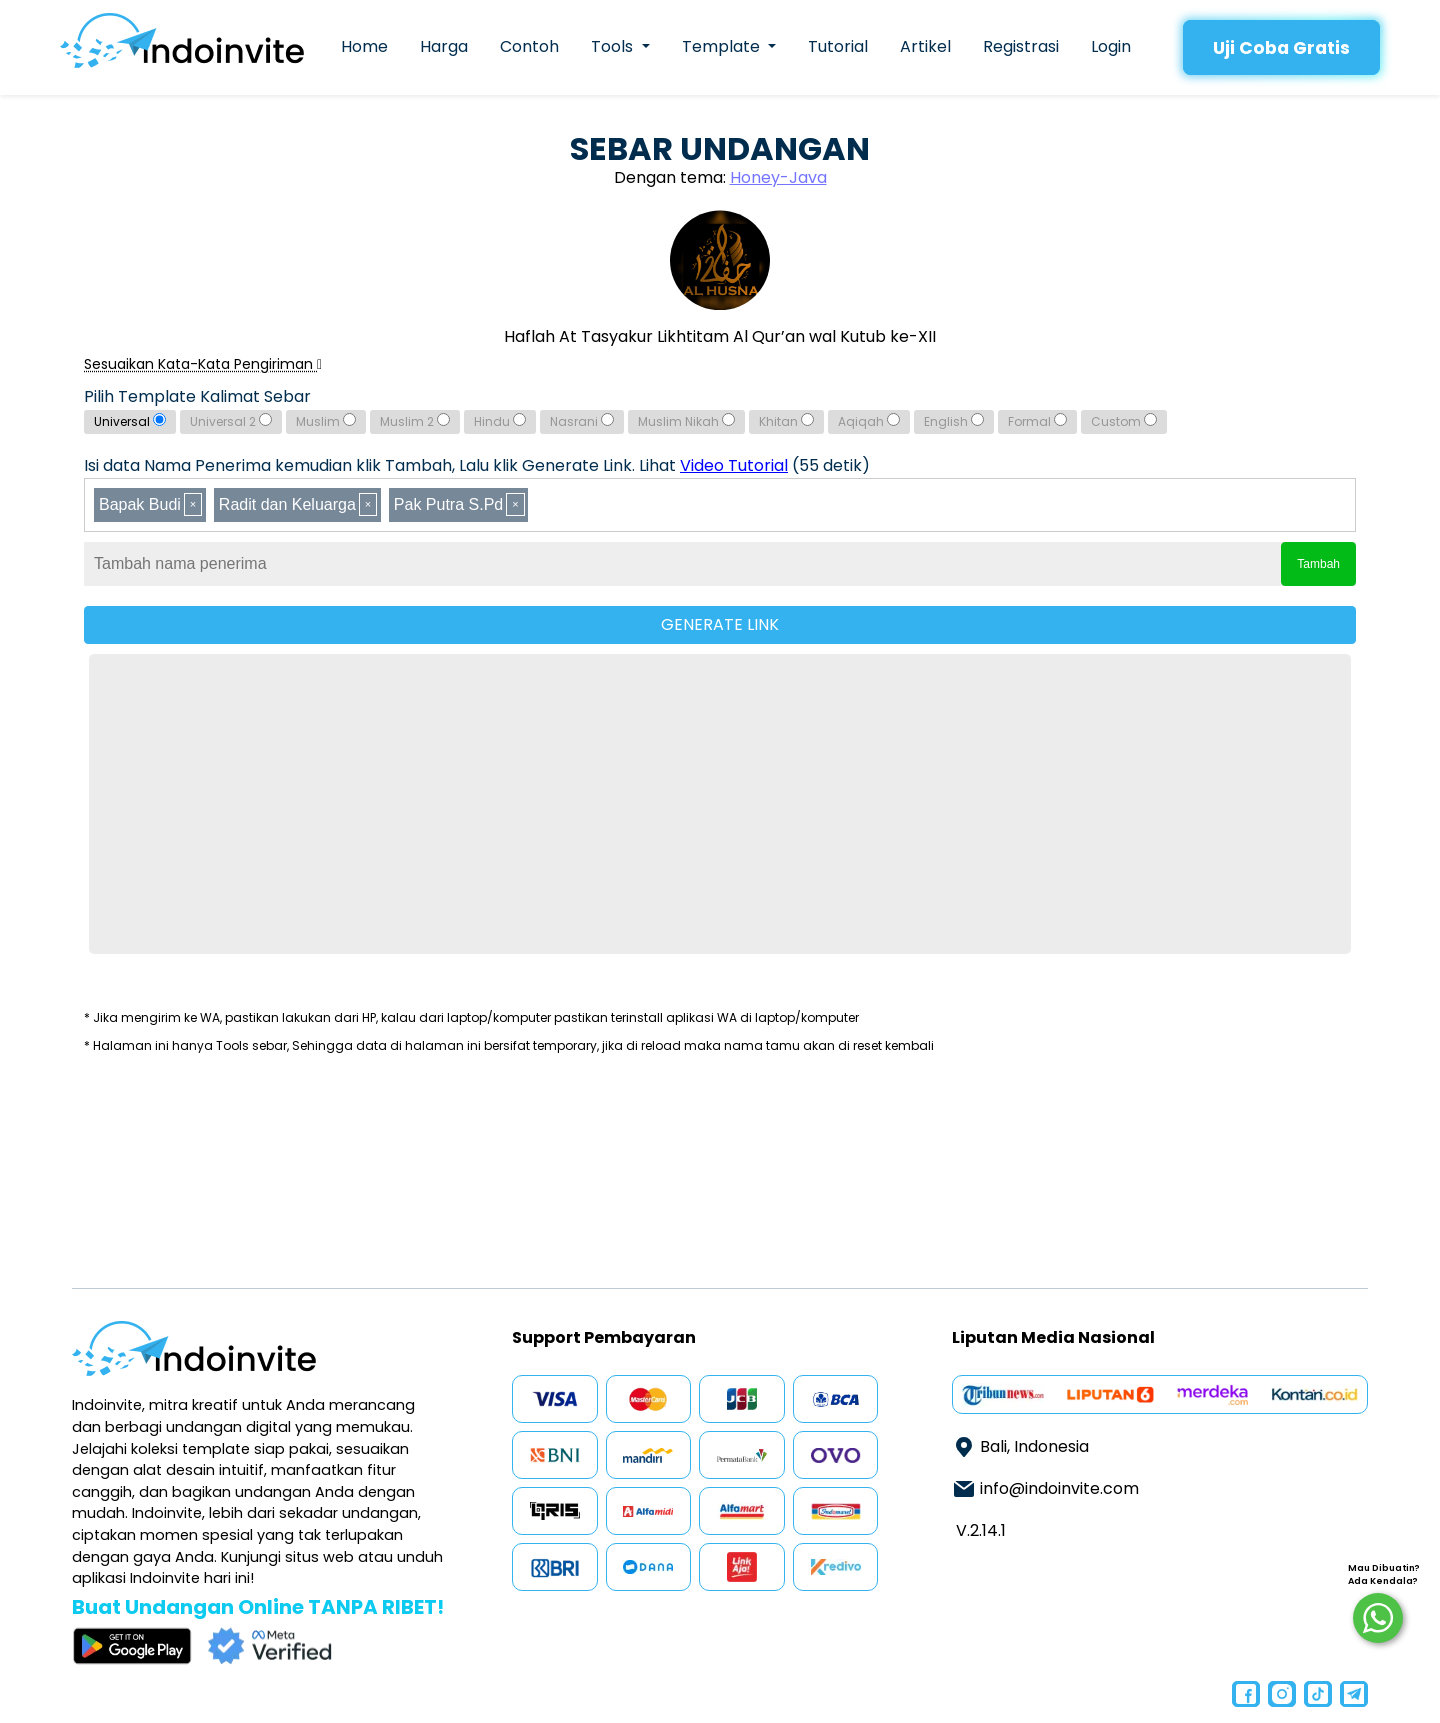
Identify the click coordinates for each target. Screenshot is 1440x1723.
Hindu (500, 421)
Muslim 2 (415, 421)
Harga (444, 46)
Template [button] (723, 46)
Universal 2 (231, 421)
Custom (1124, 421)
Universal (130, 421)
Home (364, 46)
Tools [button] (614, 46)
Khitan (786, 421)
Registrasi (1021, 46)
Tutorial (838, 46)
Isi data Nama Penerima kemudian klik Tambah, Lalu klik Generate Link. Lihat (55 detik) (477, 465)
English (954, 421)
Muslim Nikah (686, 421)
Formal (1037, 421)
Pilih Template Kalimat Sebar (197, 396)
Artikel (925, 46)
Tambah (1318, 564)
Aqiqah (869, 421)
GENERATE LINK (720, 624)
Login (1111, 46)
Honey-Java (778, 177)
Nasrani (582, 421)
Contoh (529, 46)
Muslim (326, 421)
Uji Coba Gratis (1281, 48)
